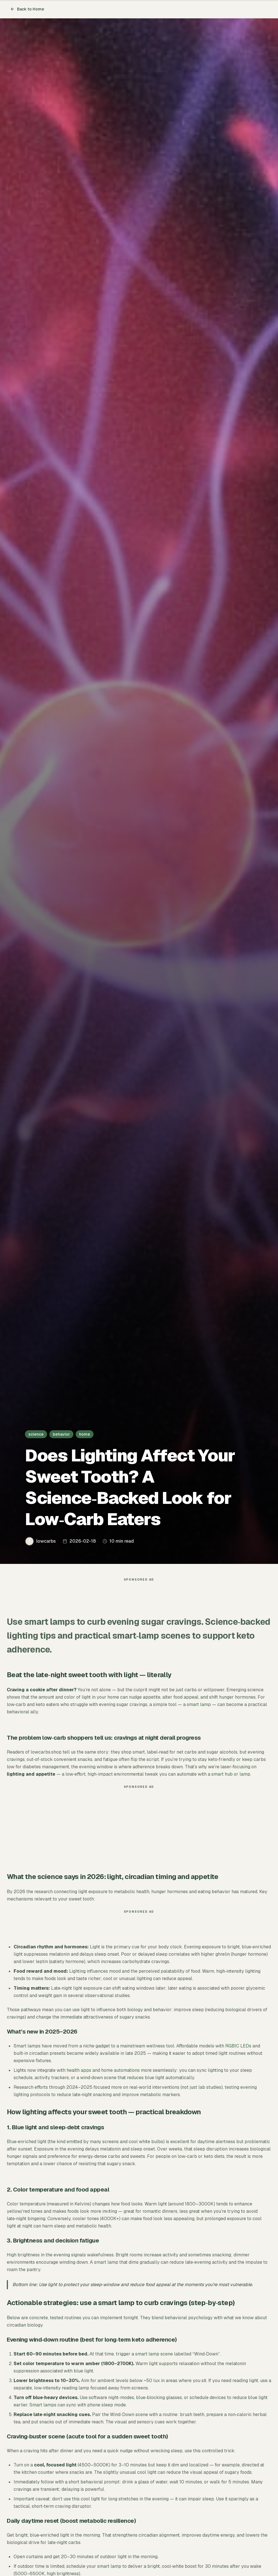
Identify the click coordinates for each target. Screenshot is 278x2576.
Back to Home (27, 9)
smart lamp (199, 1707)
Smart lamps (42, 2408)
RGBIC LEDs (238, 2049)
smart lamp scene (154, 2357)
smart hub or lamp (230, 1777)
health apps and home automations (103, 2073)
